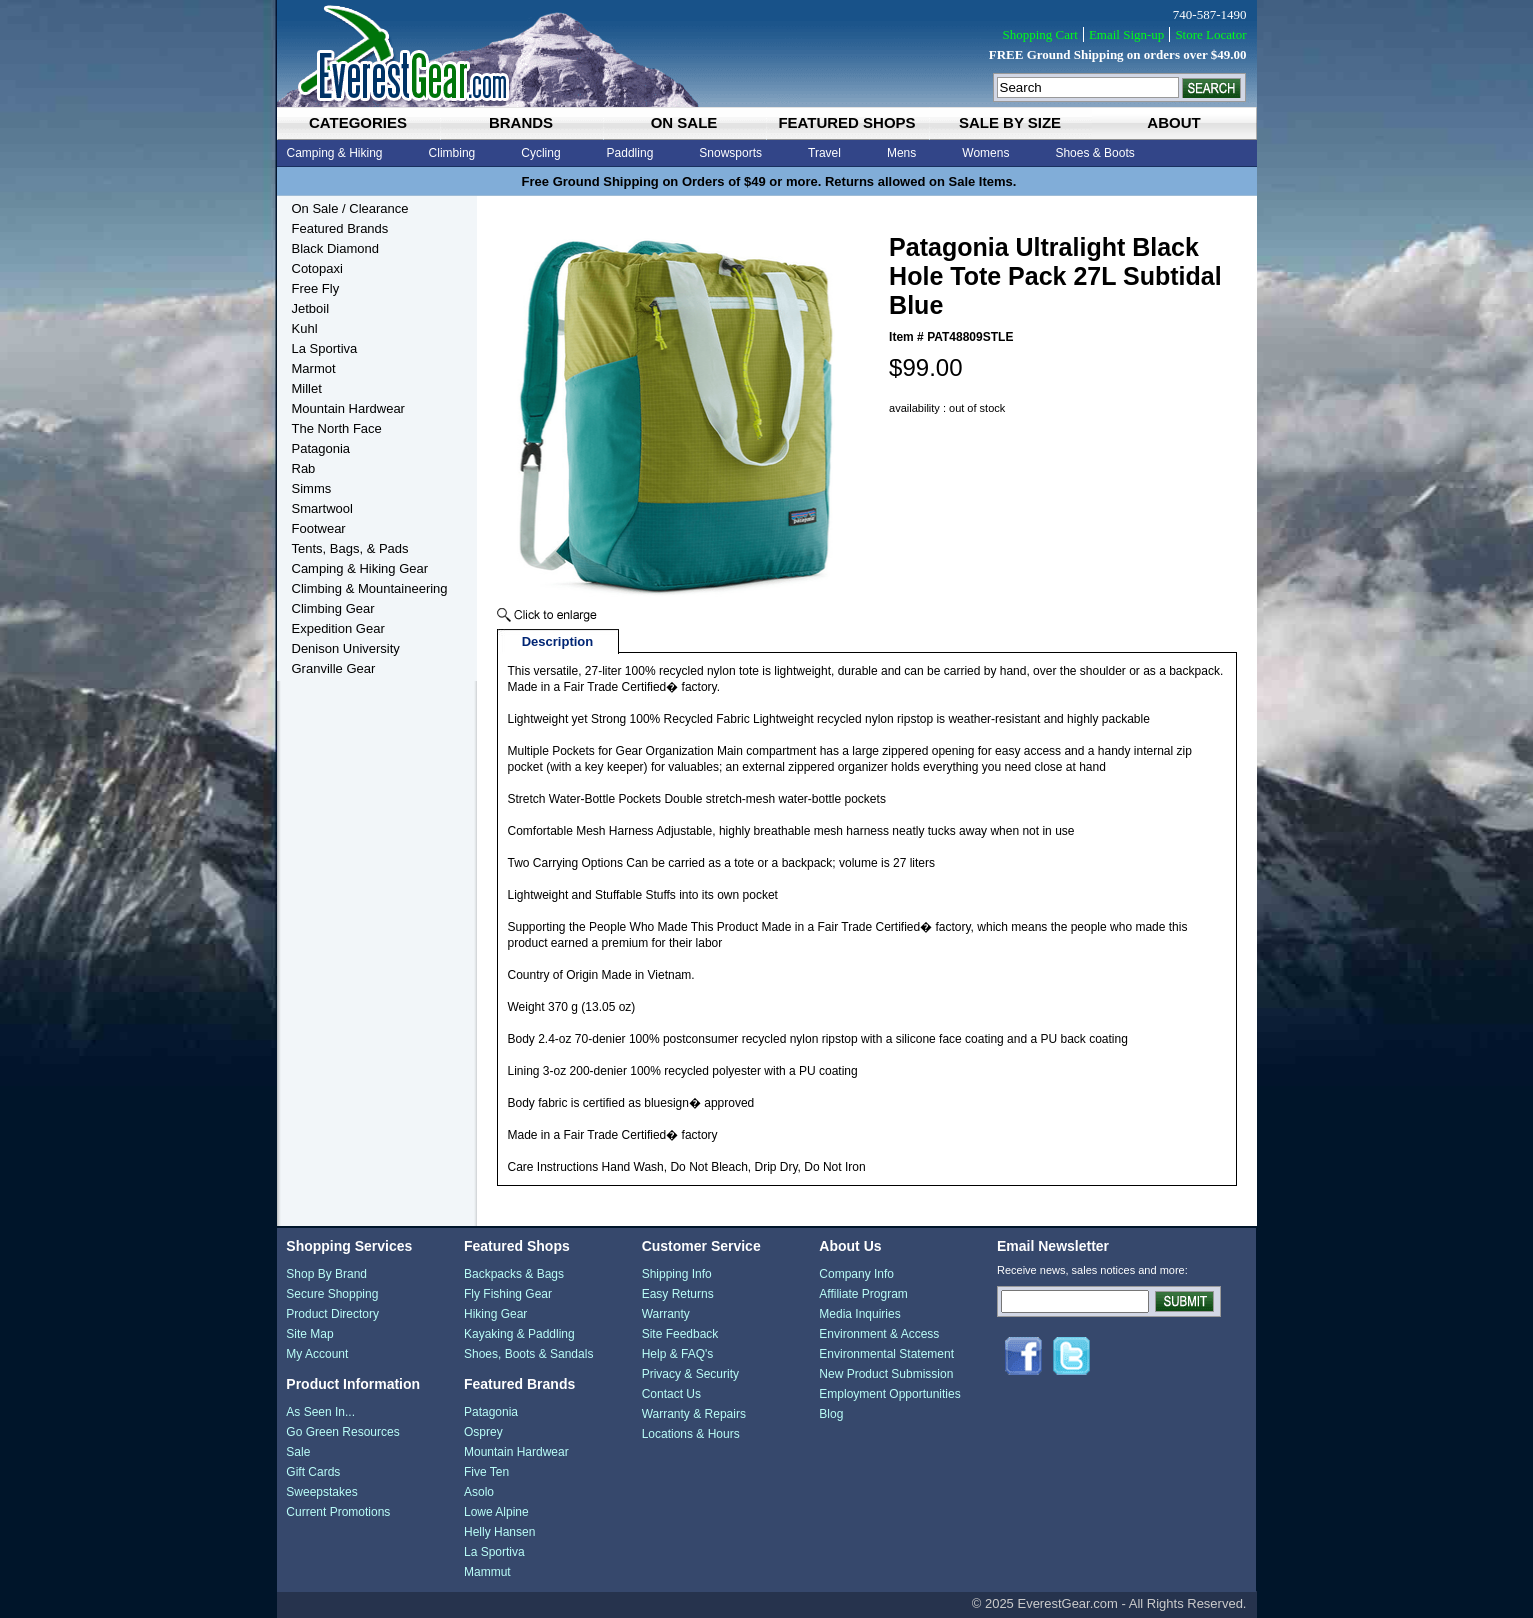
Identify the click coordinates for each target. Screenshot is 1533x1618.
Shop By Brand (326, 1274)
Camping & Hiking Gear (360, 568)
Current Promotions (338, 1512)
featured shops (846, 122)
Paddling (630, 153)
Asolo (479, 1492)
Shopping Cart (1039, 34)
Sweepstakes (321, 1492)
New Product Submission (886, 1374)
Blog (831, 1414)
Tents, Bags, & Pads (350, 548)
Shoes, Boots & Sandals (528, 1354)
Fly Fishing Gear (508, 1294)
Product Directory (332, 1314)
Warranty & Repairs (694, 1414)
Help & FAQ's (678, 1354)
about (1173, 122)
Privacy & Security (690, 1374)
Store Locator (1210, 34)
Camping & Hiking (335, 153)
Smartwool (322, 508)
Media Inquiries (859, 1314)
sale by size (1010, 122)
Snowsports (730, 153)
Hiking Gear (495, 1314)
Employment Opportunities (889, 1394)
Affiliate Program (863, 1294)
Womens (985, 153)
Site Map (309, 1334)
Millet (307, 388)
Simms (312, 488)
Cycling (540, 153)
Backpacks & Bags (514, 1274)
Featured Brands (340, 228)
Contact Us (671, 1394)
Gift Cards (313, 1472)
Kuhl (305, 328)
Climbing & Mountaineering (370, 588)
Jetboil (311, 308)
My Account (317, 1354)
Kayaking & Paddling (519, 1334)
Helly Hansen (499, 1532)
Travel (824, 153)
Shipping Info (677, 1274)
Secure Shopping (332, 1294)
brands (521, 122)
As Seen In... (320, 1412)
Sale (298, 1452)
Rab (304, 468)
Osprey (483, 1432)
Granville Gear (334, 668)
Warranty (666, 1314)
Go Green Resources (342, 1432)
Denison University (346, 648)
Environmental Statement (886, 1354)
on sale (684, 122)
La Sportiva (325, 348)
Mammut (487, 1572)
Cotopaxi (317, 268)
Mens (901, 153)
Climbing (452, 153)
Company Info (856, 1274)
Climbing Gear (333, 608)
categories (358, 122)
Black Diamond (335, 248)
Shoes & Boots (1094, 153)
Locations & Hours (691, 1434)
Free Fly (316, 288)
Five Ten (486, 1472)
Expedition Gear (338, 628)
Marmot (314, 368)
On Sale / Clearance (350, 208)
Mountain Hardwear (348, 408)
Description (558, 641)
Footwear (319, 528)
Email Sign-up (1126, 34)
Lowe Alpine (496, 1512)
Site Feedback (680, 1334)
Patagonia (321, 448)
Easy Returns (678, 1294)
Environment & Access (879, 1334)
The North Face (337, 428)
